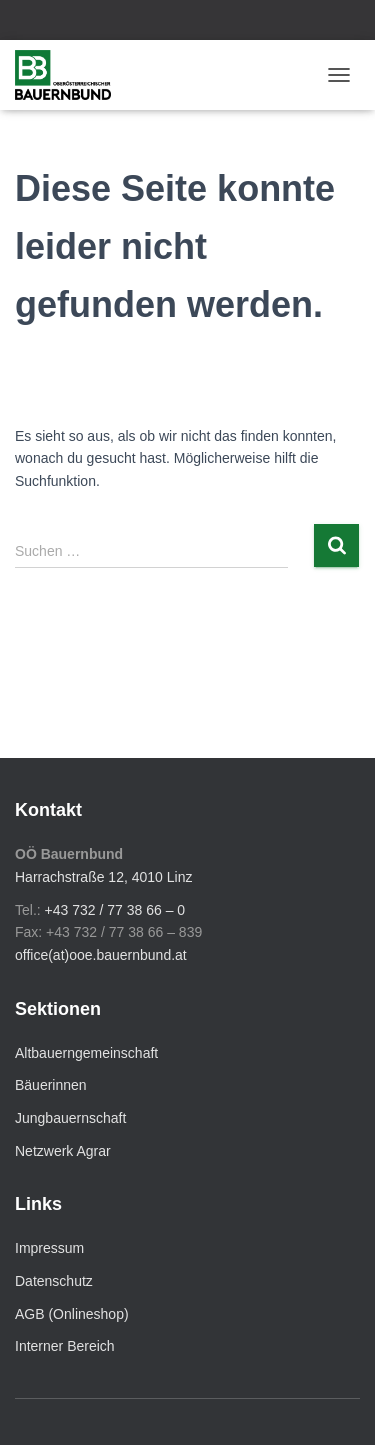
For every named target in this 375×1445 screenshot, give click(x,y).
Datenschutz (54, 1281)
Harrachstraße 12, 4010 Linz (103, 877)
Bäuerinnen (51, 1085)
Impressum (49, 1248)
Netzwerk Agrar (63, 1151)
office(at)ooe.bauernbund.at (101, 955)
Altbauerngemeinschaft (86, 1053)
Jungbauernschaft (70, 1118)
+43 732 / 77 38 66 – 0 (115, 910)
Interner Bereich (65, 1346)
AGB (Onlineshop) (72, 1314)
